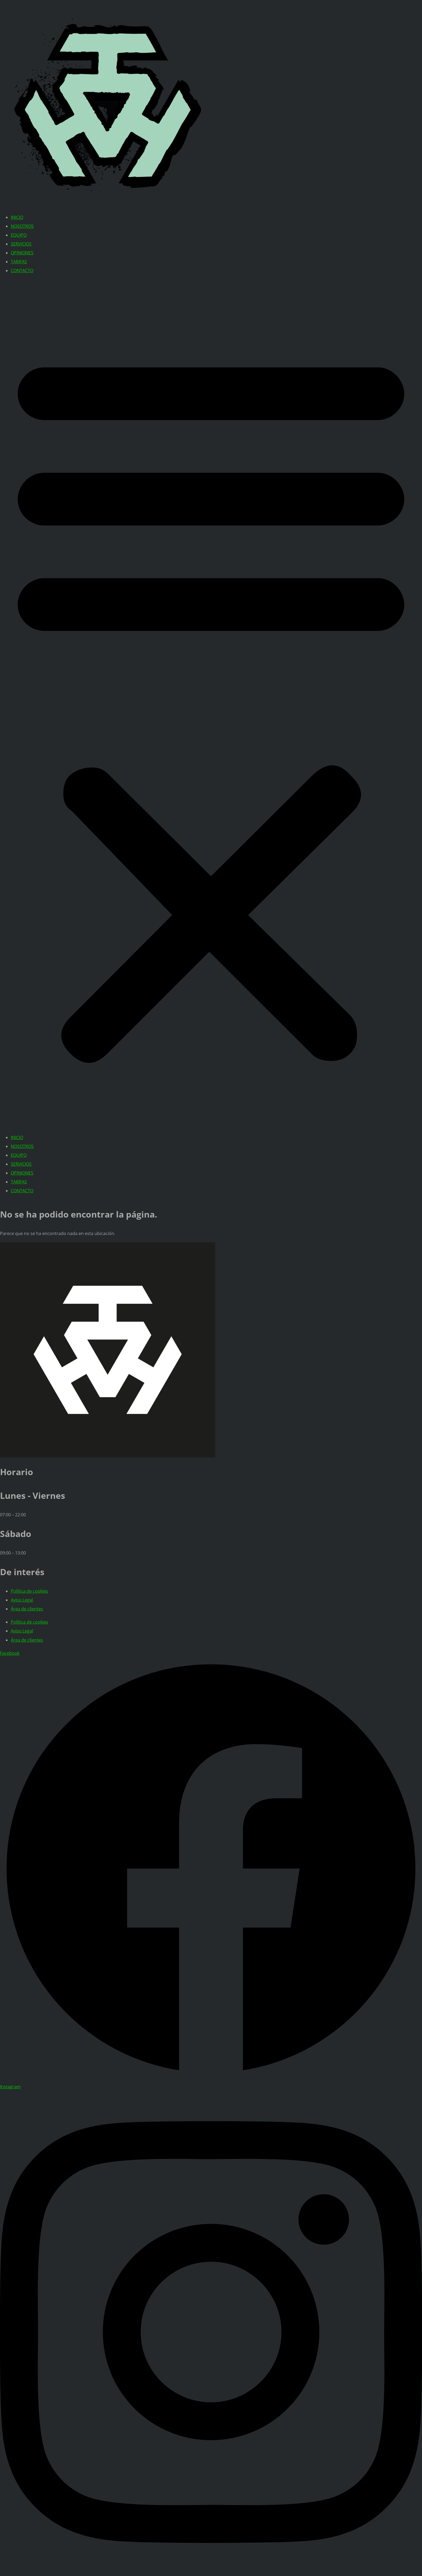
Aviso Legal (22, 1600)
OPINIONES (22, 253)
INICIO (17, 217)
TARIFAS (19, 262)
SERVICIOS (21, 244)
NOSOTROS (22, 226)
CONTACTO (22, 270)
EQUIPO (19, 235)
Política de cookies (29, 1591)
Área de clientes (27, 1609)
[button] (211, 704)
